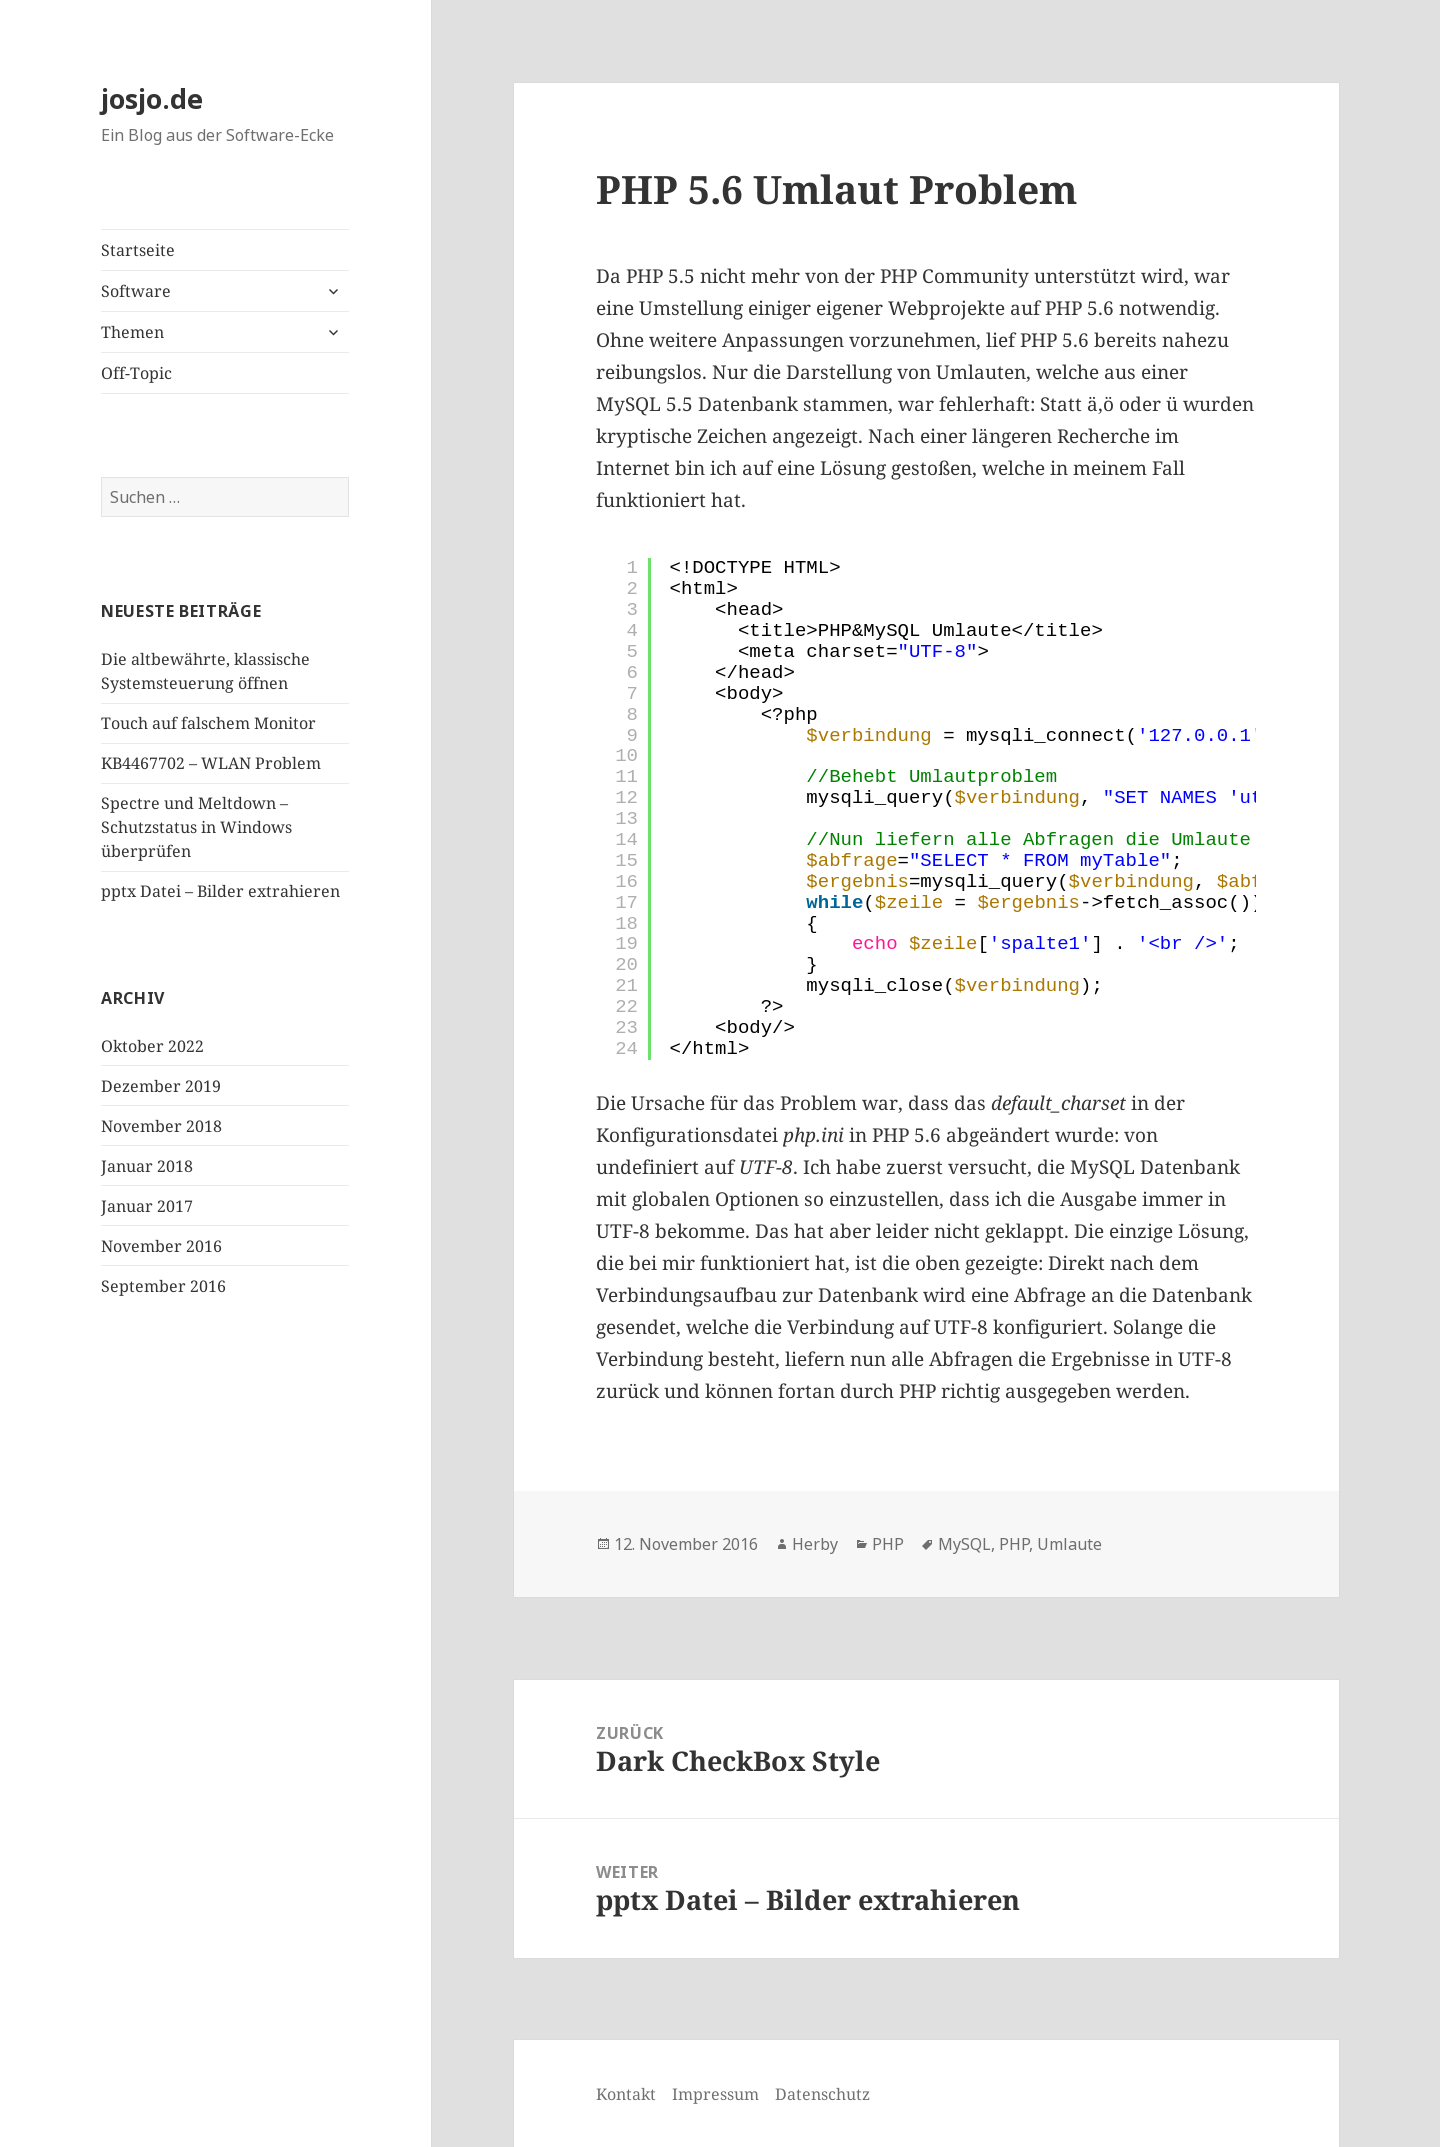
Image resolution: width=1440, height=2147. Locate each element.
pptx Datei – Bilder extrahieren (220, 891)
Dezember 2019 (161, 1086)
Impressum (715, 2094)
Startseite (138, 250)
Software (136, 291)
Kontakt (626, 2094)
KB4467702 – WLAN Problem (211, 763)
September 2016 (163, 1286)
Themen (132, 332)
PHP (888, 1544)
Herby (815, 1544)
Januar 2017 (147, 1206)
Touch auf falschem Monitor (208, 723)
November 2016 (161, 1246)
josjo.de (152, 98)
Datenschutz (822, 2094)
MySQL (964, 1544)
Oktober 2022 (152, 1046)
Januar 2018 (147, 1166)
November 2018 (161, 1126)
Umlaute (1069, 1544)
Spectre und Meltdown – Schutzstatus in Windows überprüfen (196, 827)
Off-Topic (136, 373)
